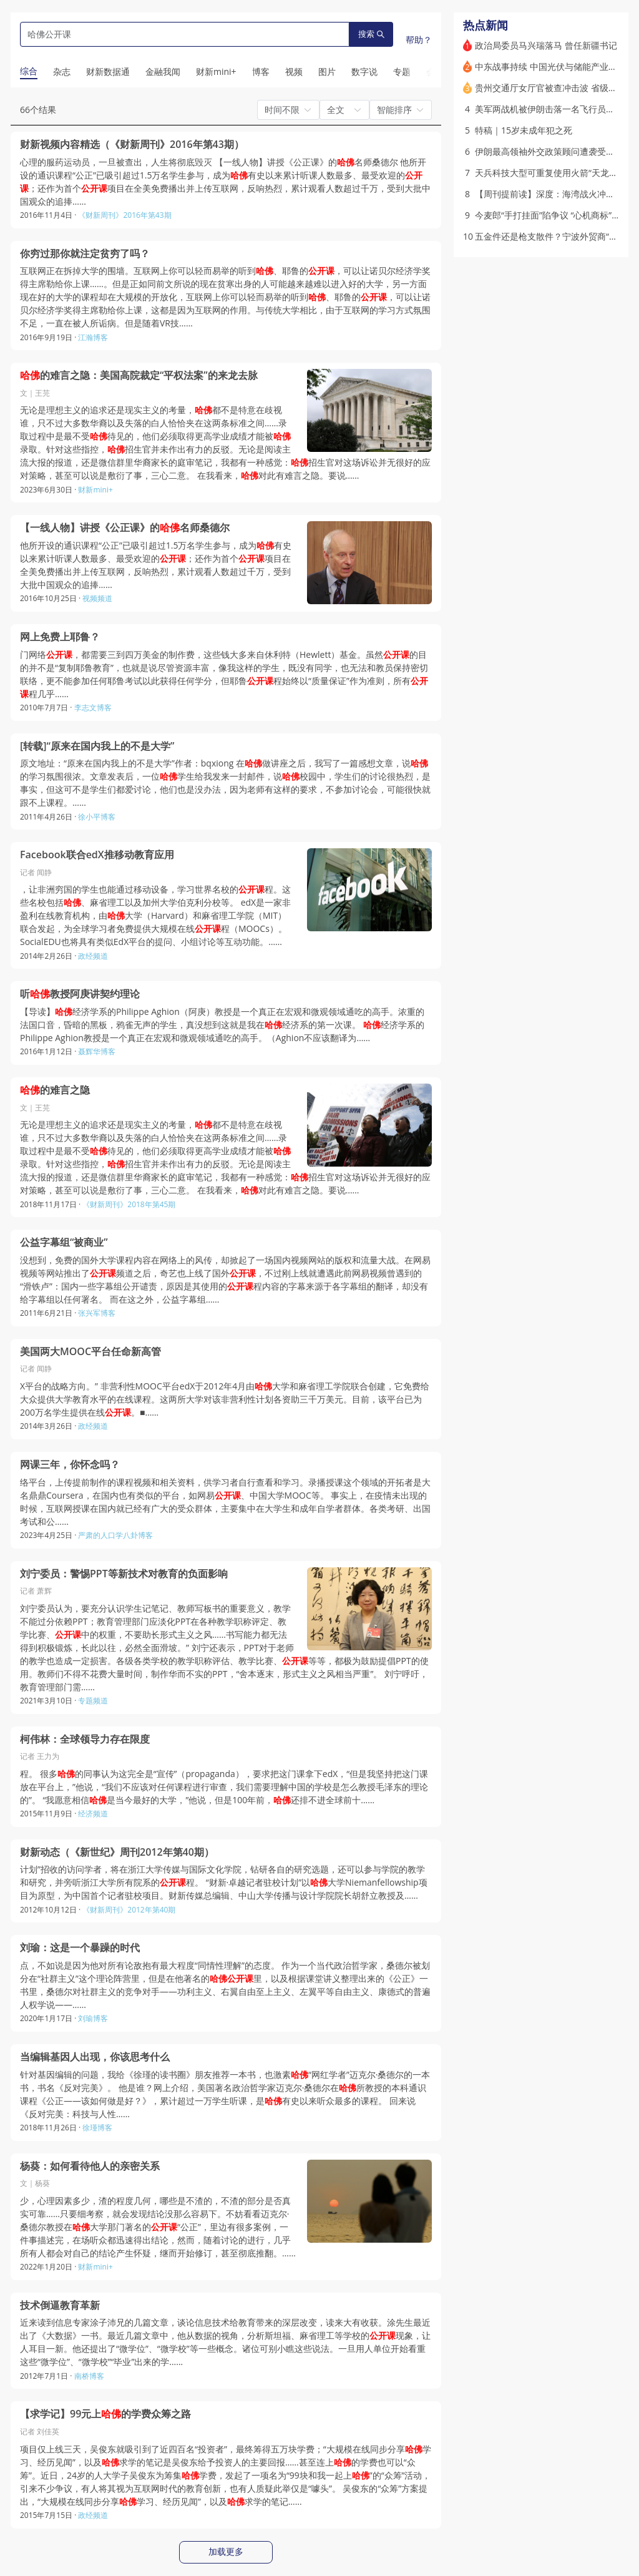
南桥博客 (89, 2376)
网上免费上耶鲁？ (60, 637)
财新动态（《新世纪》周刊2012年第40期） (117, 1852)
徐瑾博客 (97, 2127)
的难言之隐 (55, 1090)
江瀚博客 (93, 337)
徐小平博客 (96, 816)
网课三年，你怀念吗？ (70, 1464)
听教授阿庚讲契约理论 (80, 994)
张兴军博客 (96, 1313)
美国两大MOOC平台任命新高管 (90, 1351)
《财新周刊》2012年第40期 (128, 1909)
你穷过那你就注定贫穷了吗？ (85, 253)
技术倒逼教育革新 (60, 2305)
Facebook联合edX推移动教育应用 (97, 854)
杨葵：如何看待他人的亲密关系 (90, 2166)
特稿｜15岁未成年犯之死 (523, 130)
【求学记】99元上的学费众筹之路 (105, 2414)
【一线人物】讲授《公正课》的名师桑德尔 (125, 527)
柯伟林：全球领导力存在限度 (85, 1739)
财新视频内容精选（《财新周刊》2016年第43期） (132, 144)
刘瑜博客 (93, 2018)
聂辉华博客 (96, 1051)
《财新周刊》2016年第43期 (124, 215)
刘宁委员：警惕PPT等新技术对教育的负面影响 (124, 1573)
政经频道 (93, 956)
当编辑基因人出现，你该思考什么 (95, 2057)
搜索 (371, 34)
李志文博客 (93, 707)
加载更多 (225, 2552)
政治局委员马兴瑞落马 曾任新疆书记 (546, 45)
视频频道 (97, 598)
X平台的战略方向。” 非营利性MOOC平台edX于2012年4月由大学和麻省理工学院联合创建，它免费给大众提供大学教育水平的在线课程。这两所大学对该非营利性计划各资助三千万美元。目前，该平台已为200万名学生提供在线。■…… (224, 1399)
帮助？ (419, 40)
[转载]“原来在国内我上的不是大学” (97, 746)
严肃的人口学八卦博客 (115, 1535)
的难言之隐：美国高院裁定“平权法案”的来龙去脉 (139, 375)
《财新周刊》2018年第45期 (128, 1204)
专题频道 (93, 1700)
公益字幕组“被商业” (64, 1242)
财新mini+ (95, 489)
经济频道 (93, 1813)
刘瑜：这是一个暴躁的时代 (80, 1947)
